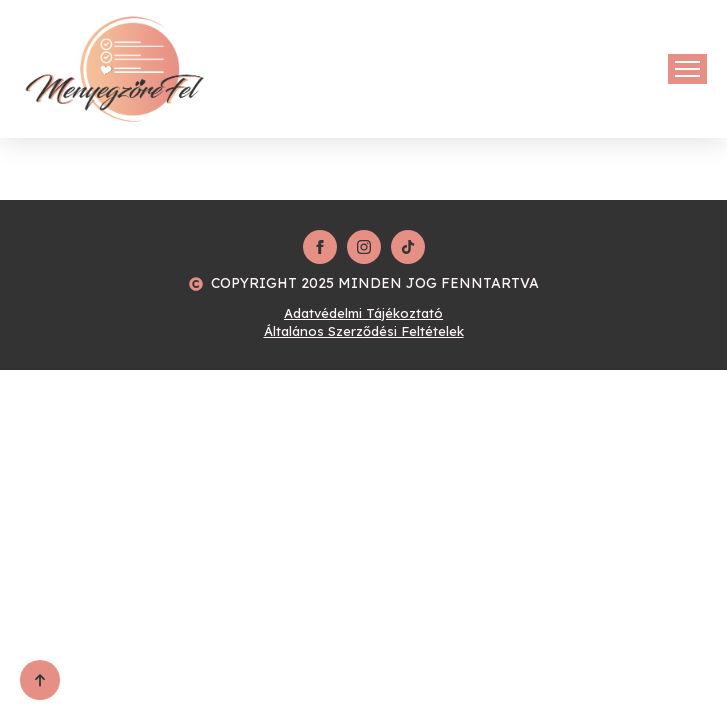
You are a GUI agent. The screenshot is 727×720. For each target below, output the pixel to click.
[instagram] (364, 247)
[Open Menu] (687, 69)
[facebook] (320, 247)
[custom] (408, 247)
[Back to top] (40, 680)
